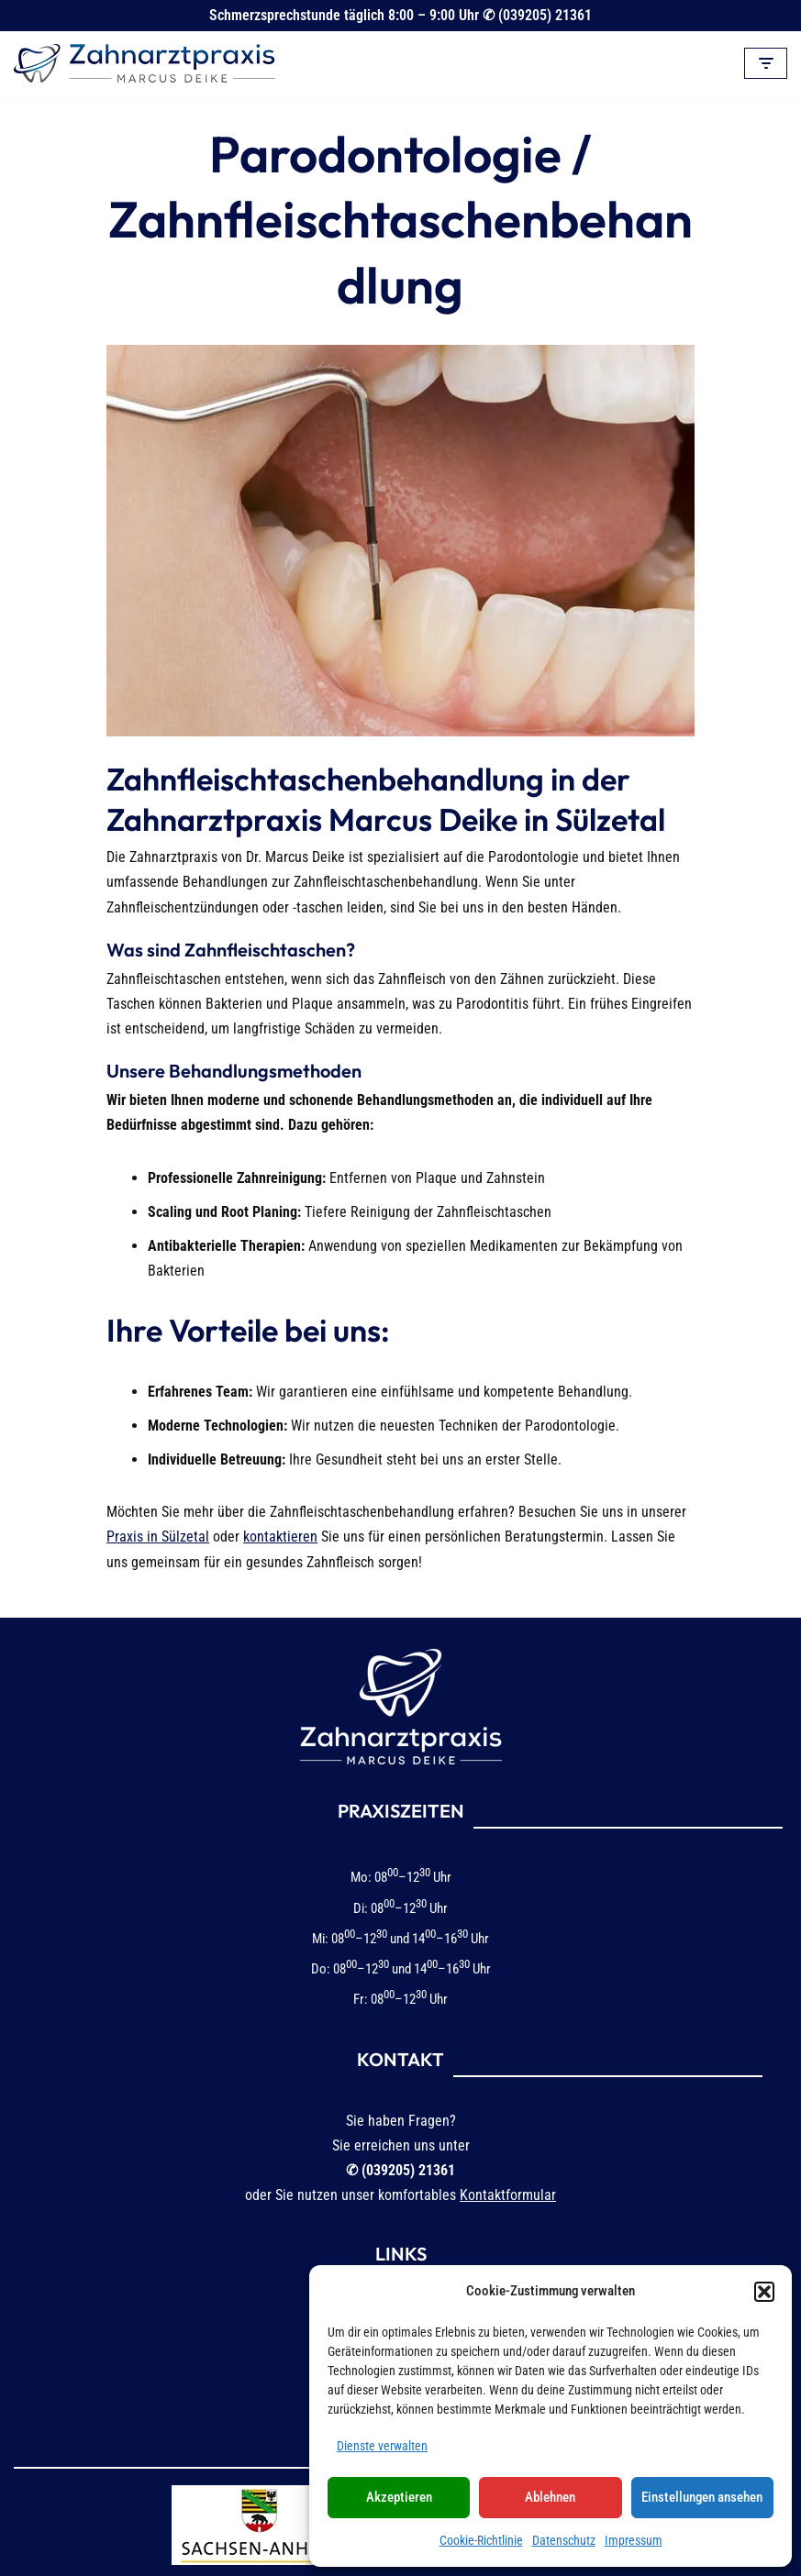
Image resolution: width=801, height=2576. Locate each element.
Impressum (633, 2540)
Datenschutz (563, 2540)
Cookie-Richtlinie (481, 2540)
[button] (764, 2292)
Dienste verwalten (382, 2445)
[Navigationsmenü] (765, 63)
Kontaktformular (508, 2126)
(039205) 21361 (545, 15)
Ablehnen (550, 2497)
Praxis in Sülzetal (653, 1466)
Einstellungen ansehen (701, 2497)
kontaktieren (55, 1490)
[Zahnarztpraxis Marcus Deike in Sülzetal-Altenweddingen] (144, 63)
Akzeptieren (399, 2497)
